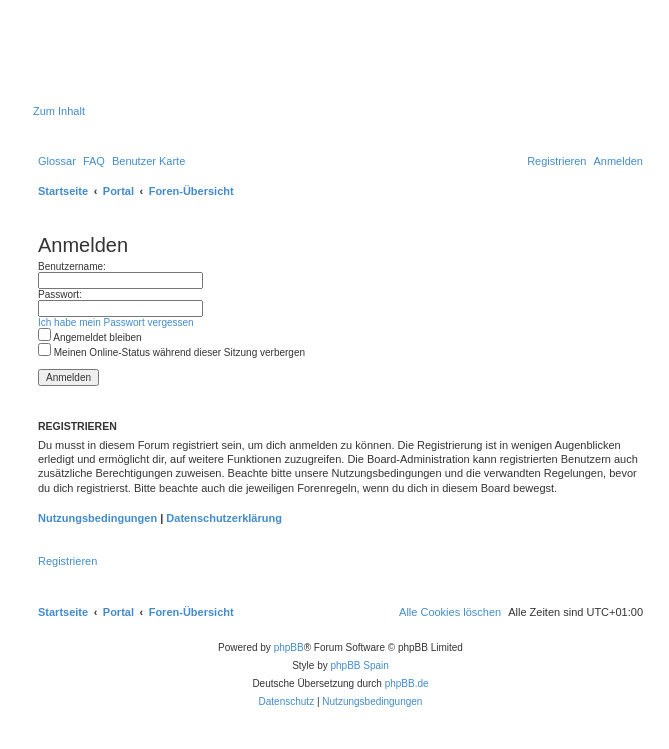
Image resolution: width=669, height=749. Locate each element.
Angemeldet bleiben (90, 337)
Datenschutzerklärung (224, 518)
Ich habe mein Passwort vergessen (116, 322)
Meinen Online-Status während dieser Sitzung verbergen (171, 352)
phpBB (289, 647)
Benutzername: (72, 266)
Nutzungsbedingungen (97, 518)
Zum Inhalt (59, 111)
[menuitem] (57, 161)
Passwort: (60, 294)
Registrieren (67, 561)
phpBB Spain (359, 665)
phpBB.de (407, 683)
